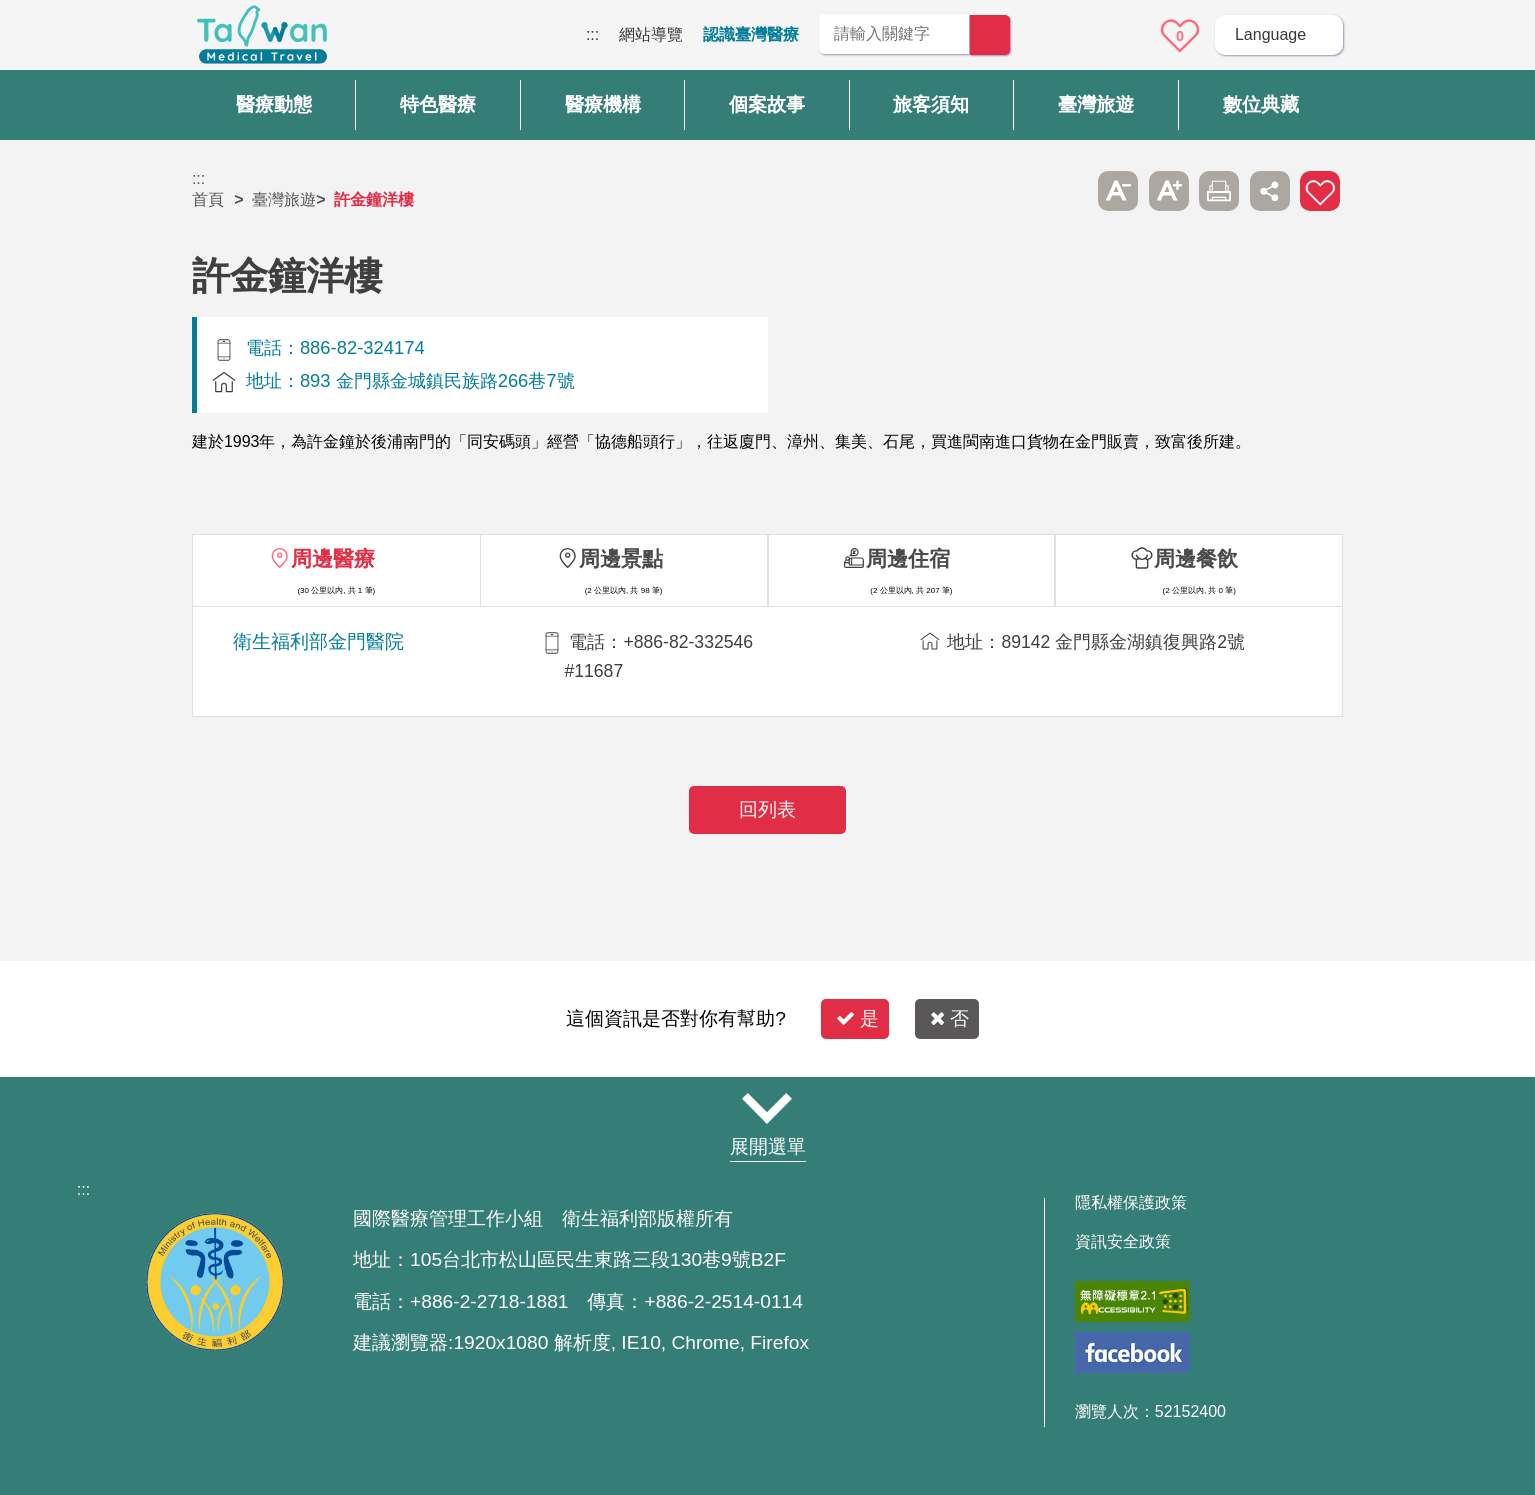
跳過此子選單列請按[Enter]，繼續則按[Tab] (1068, 191)
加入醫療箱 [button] (1320, 191)
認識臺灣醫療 (751, 34)
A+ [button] (1169, 191)
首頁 (208, 199)
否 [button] (949, 1018)
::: (592, 34)
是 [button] (857, 1018)
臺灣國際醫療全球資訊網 (262, 40)
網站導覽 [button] (768, 1108)
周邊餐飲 (1196, 558)
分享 (1270, 191)
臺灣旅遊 (284, 199)
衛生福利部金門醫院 (318, 641)
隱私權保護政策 (1131, 1203)
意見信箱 (1125, 36)
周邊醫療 (333, 558)
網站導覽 (651, 34)
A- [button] (1118, 191)
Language (1270, 34)
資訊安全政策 (1123, 1242)
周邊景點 (621, 558)
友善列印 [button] (1219, 191)
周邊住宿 (908, 558)
